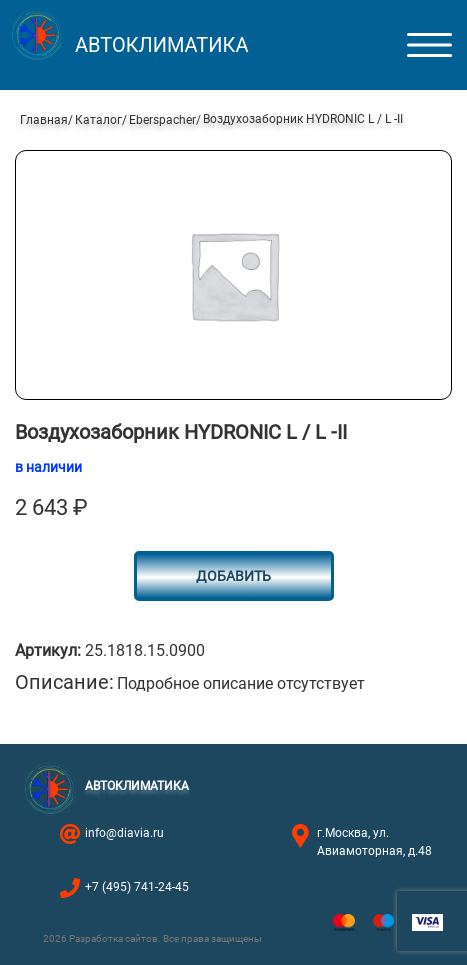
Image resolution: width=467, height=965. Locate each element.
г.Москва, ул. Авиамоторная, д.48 (374, 842)
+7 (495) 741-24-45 (137, 887)
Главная (44, 120)
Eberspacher (162, 120)
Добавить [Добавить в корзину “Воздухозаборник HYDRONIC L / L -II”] (233, 576)
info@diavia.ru (124, 833)
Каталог (98, 120)
